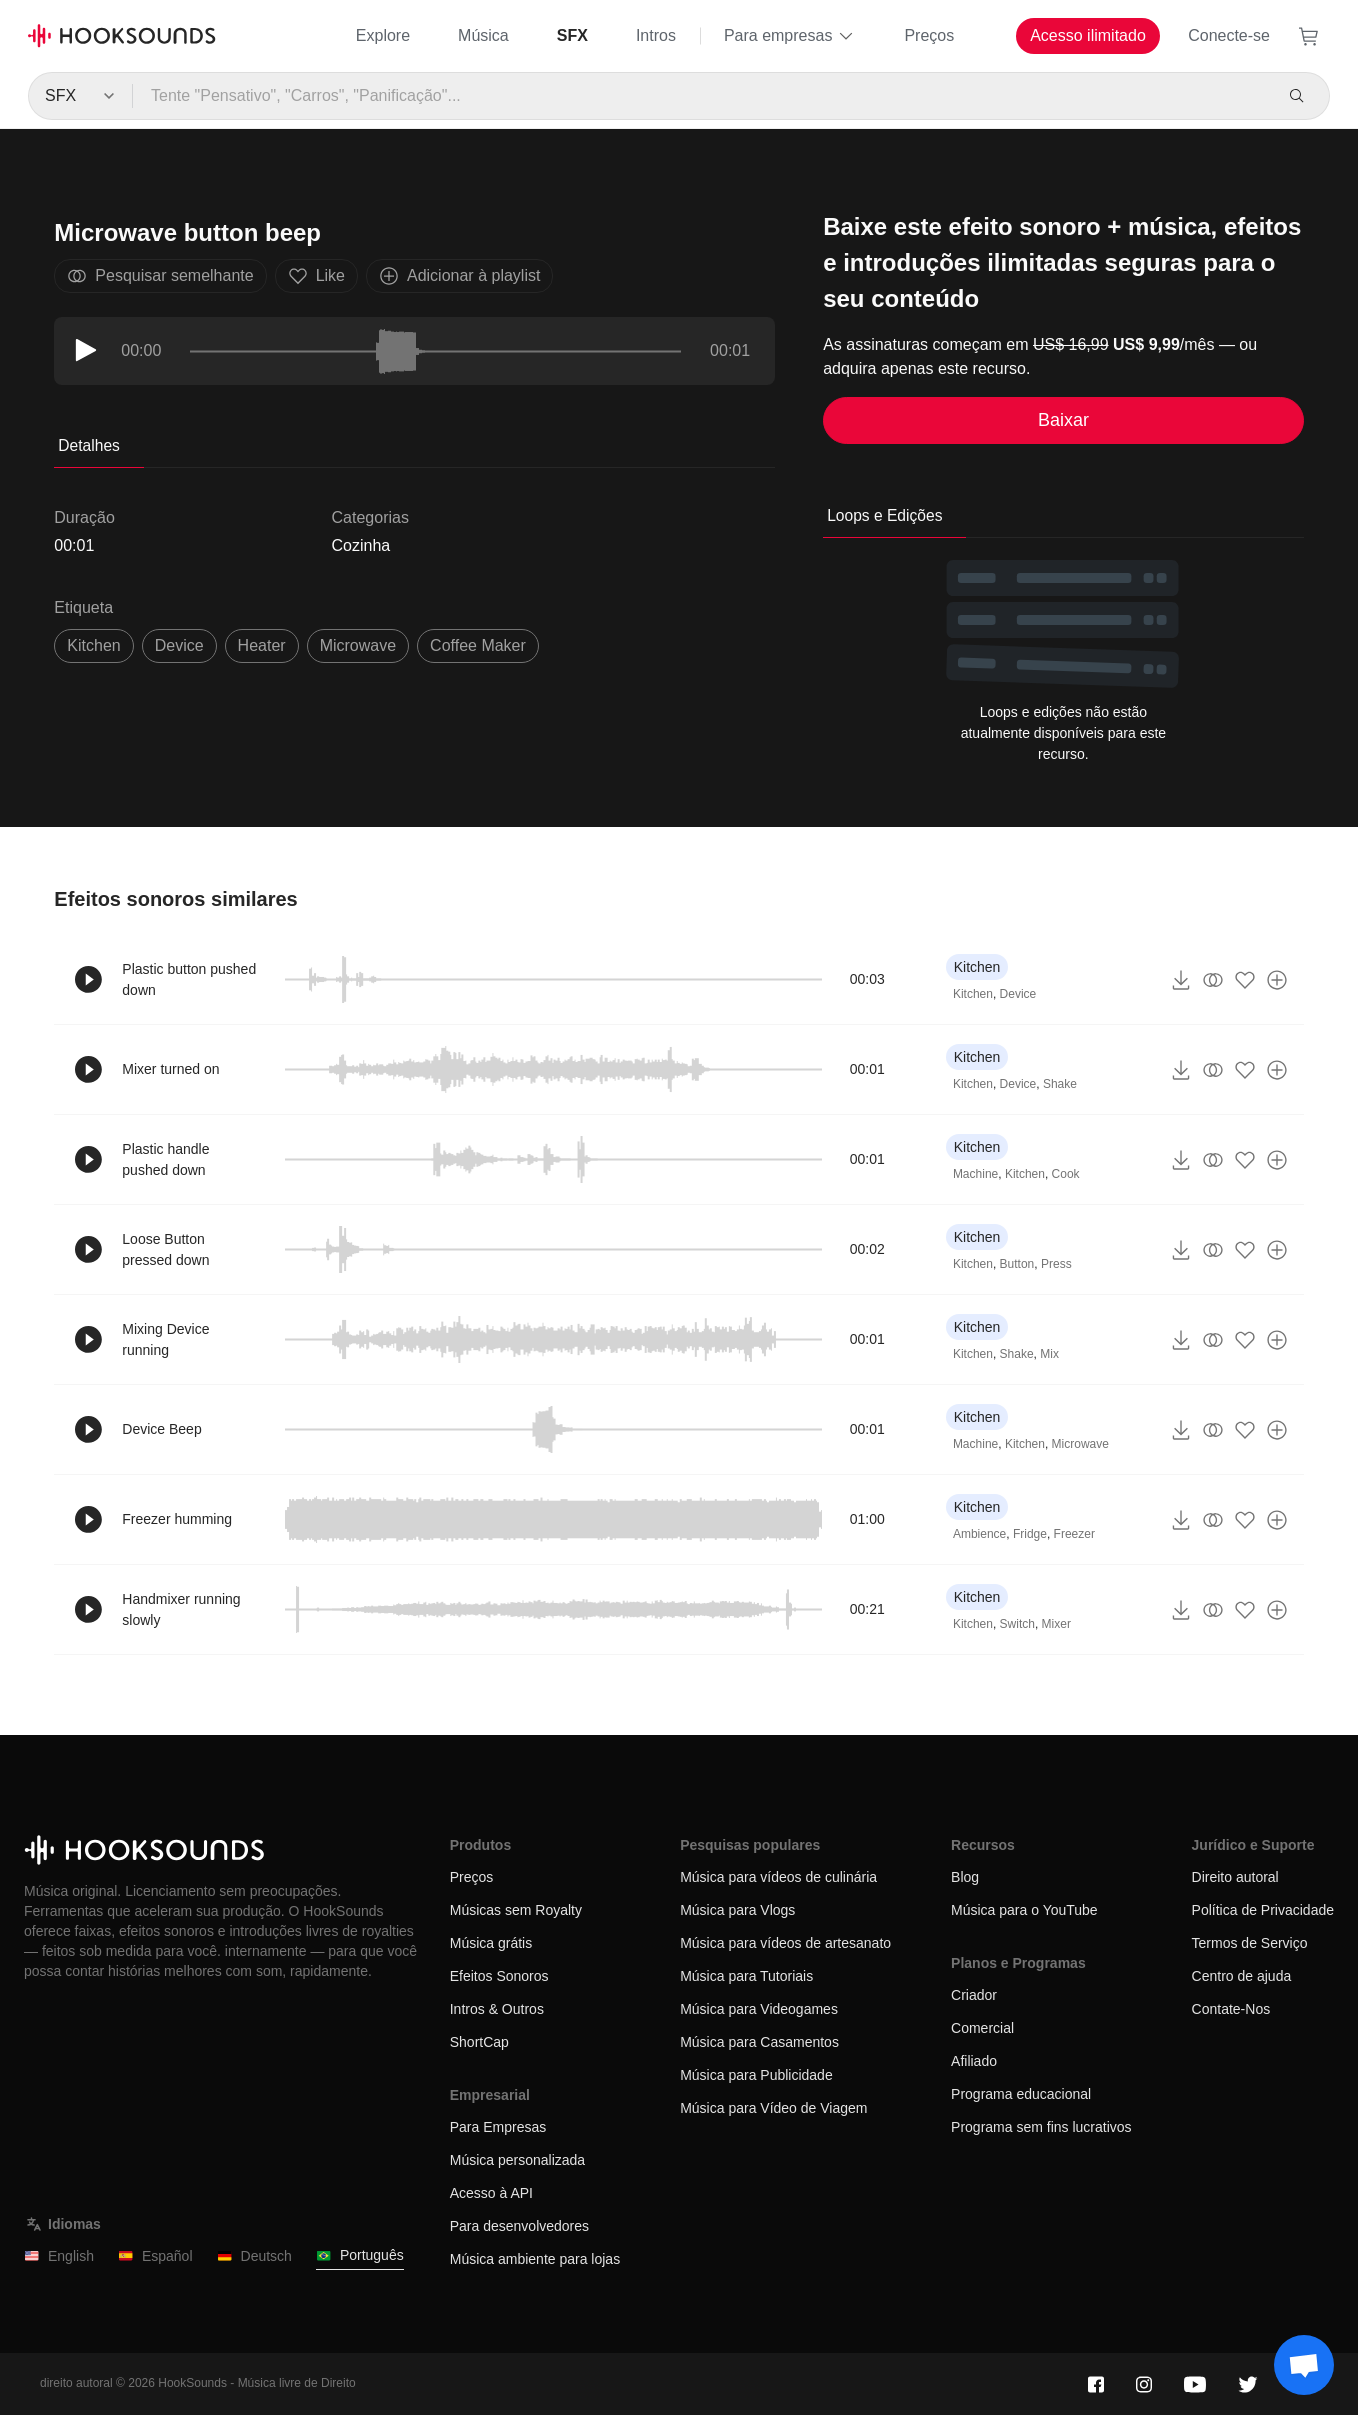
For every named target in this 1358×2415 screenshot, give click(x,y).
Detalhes (89, 445)
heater (262, 645)
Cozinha (361, 545)
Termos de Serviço (1250, 1943)
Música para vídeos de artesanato (785, 1943)
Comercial (982, 2028)
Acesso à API (491, 2193)
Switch (1017, 1624)
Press (1056, 1264)
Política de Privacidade (1263, 1910)
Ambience (979, 1534)
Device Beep (161, 1429)
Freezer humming (177, 1519)
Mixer (1056, 1624)
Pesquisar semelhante (160, 276)
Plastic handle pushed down (165, 1159)
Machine (975, 1174)
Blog (965, 1877)
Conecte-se (1229, 35)
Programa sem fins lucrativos (1041, 2127)
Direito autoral (1235, 1877)
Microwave (1080, 1444)
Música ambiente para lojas (535, 2259)
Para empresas (790, 36)
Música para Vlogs (737, 1910)
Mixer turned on (170, 1069)
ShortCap (479, 2042)
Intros (656, 35)
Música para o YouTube (1024, 1910)
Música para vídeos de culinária (778, 1877)
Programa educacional (1021, 2094)
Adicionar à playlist (459, 276)
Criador (974, 1995)
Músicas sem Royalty (516, 1910)
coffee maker (478, 645)
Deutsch (254, 2256)
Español (155, 2256)
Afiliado (974, 2061)
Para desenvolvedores (519, 2226)
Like (316, 276)
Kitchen (93, 645)
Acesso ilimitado (1088, 35)
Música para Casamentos (759, 2042)
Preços (929, 35)
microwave (358, 645)
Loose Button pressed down (165, 1249)
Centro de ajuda (1242, 1976)
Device (1018, 994)
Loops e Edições (884, 515)
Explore (383, 35)
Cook (1066, 1174)
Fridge (1030, 1534)
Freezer (1074, 1534)
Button (1017, 1264)
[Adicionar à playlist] (1277, 980)
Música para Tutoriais (746, 1976)
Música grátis (491, 1943)
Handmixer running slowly (181, 1609)
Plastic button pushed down (189, 979)
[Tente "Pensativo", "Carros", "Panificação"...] (702, 96)
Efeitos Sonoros (499, 1976)
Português (360, 2255)
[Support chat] (1304, 2365)
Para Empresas (498, 2127)
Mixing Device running (165, 1339)
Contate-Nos (1231, 2009)
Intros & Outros (497, 2009)
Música (483, 35)
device (179, 645)
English (59, 2256)
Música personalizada (517, 2160)
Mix (1049, 1354)
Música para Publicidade (756, 2075)
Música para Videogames (759, 2009)
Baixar (1063, 420)
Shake (1060, 1084)
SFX (572, 35)
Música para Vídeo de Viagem (773, 2108)
